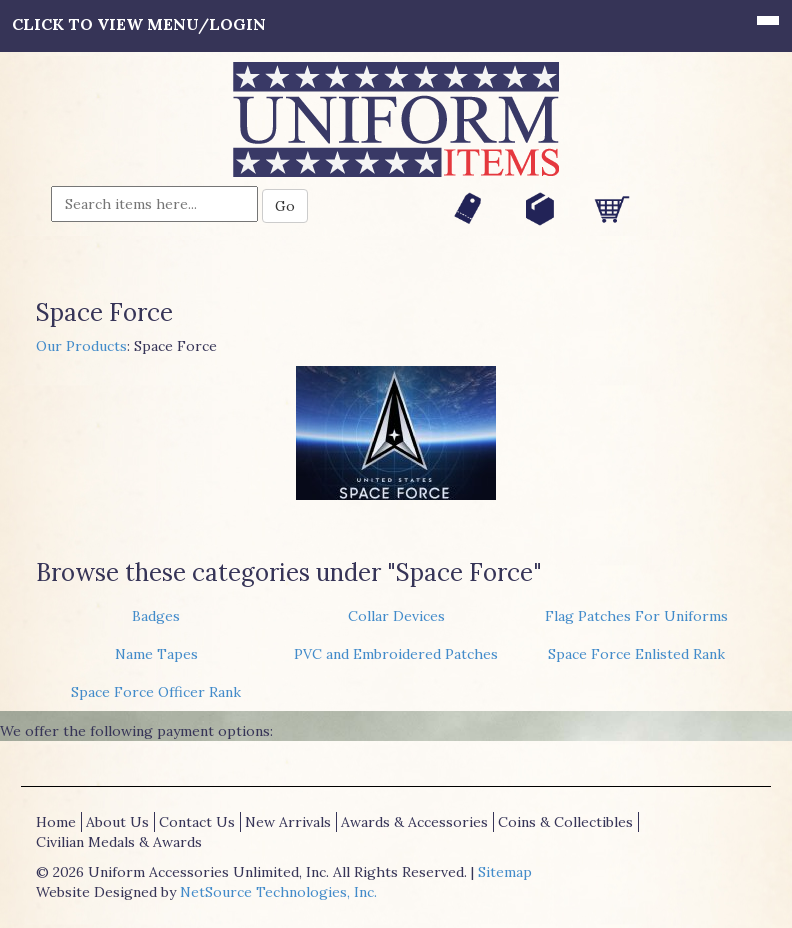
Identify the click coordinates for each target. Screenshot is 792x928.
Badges (156, 616)
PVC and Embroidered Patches (396, 654)
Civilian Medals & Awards (119, 842)
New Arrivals (288, 822)
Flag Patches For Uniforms (636, 616)
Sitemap (505, 872)
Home (56, 822)
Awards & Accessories (414, 822)
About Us (117, 822)
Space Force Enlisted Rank (636, 654)
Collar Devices (396, 616)
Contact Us (197, 822)
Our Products (81, 346)
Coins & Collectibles (565, 822)
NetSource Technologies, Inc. (278, 892)
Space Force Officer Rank (156, 692)
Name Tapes (156, 654)
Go (285, 206)
